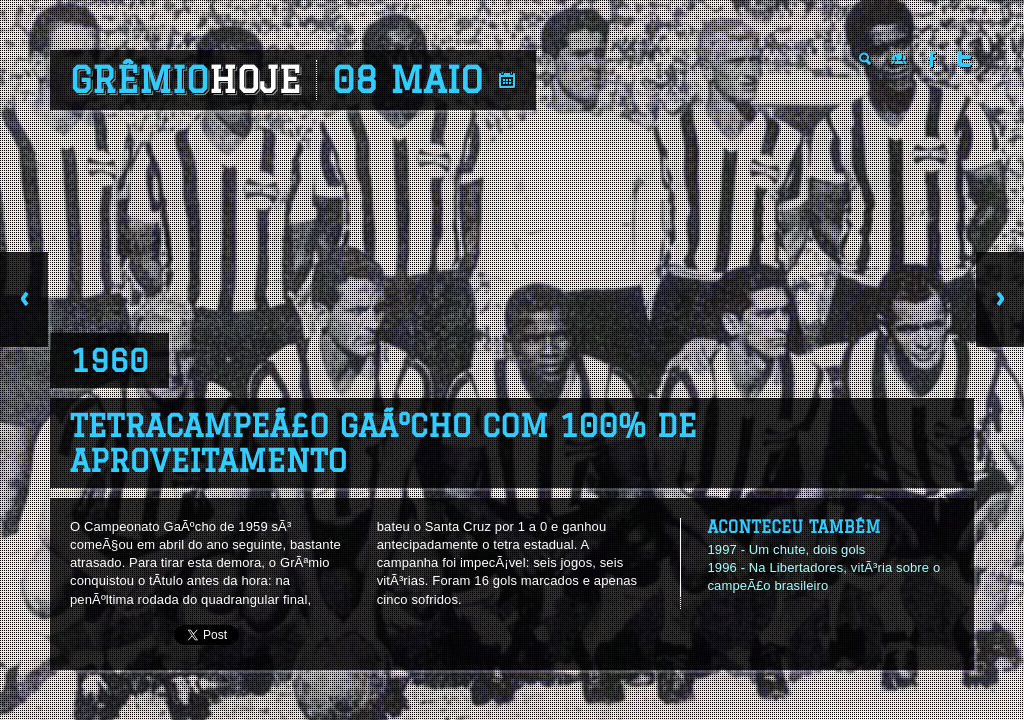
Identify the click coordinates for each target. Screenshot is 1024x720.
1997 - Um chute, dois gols (786, 549)
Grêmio (185, 80)
